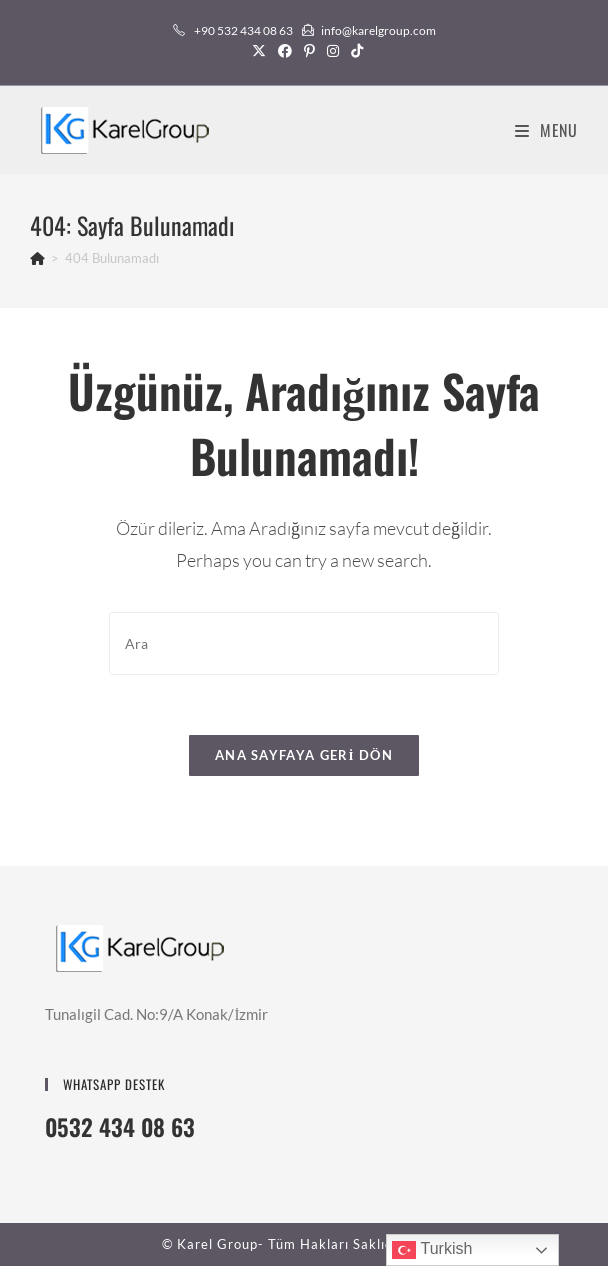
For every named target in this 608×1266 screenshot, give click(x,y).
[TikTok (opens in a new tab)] (354, 51)
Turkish (432, 1250)
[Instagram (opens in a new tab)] (333, 51)
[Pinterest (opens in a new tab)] (309, 51)
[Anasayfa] (37, 258)
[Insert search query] (304, 643)
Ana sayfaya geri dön (304, 755)
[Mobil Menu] (546, 130)
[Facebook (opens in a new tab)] (285, 51)
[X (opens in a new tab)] (259, 51)
